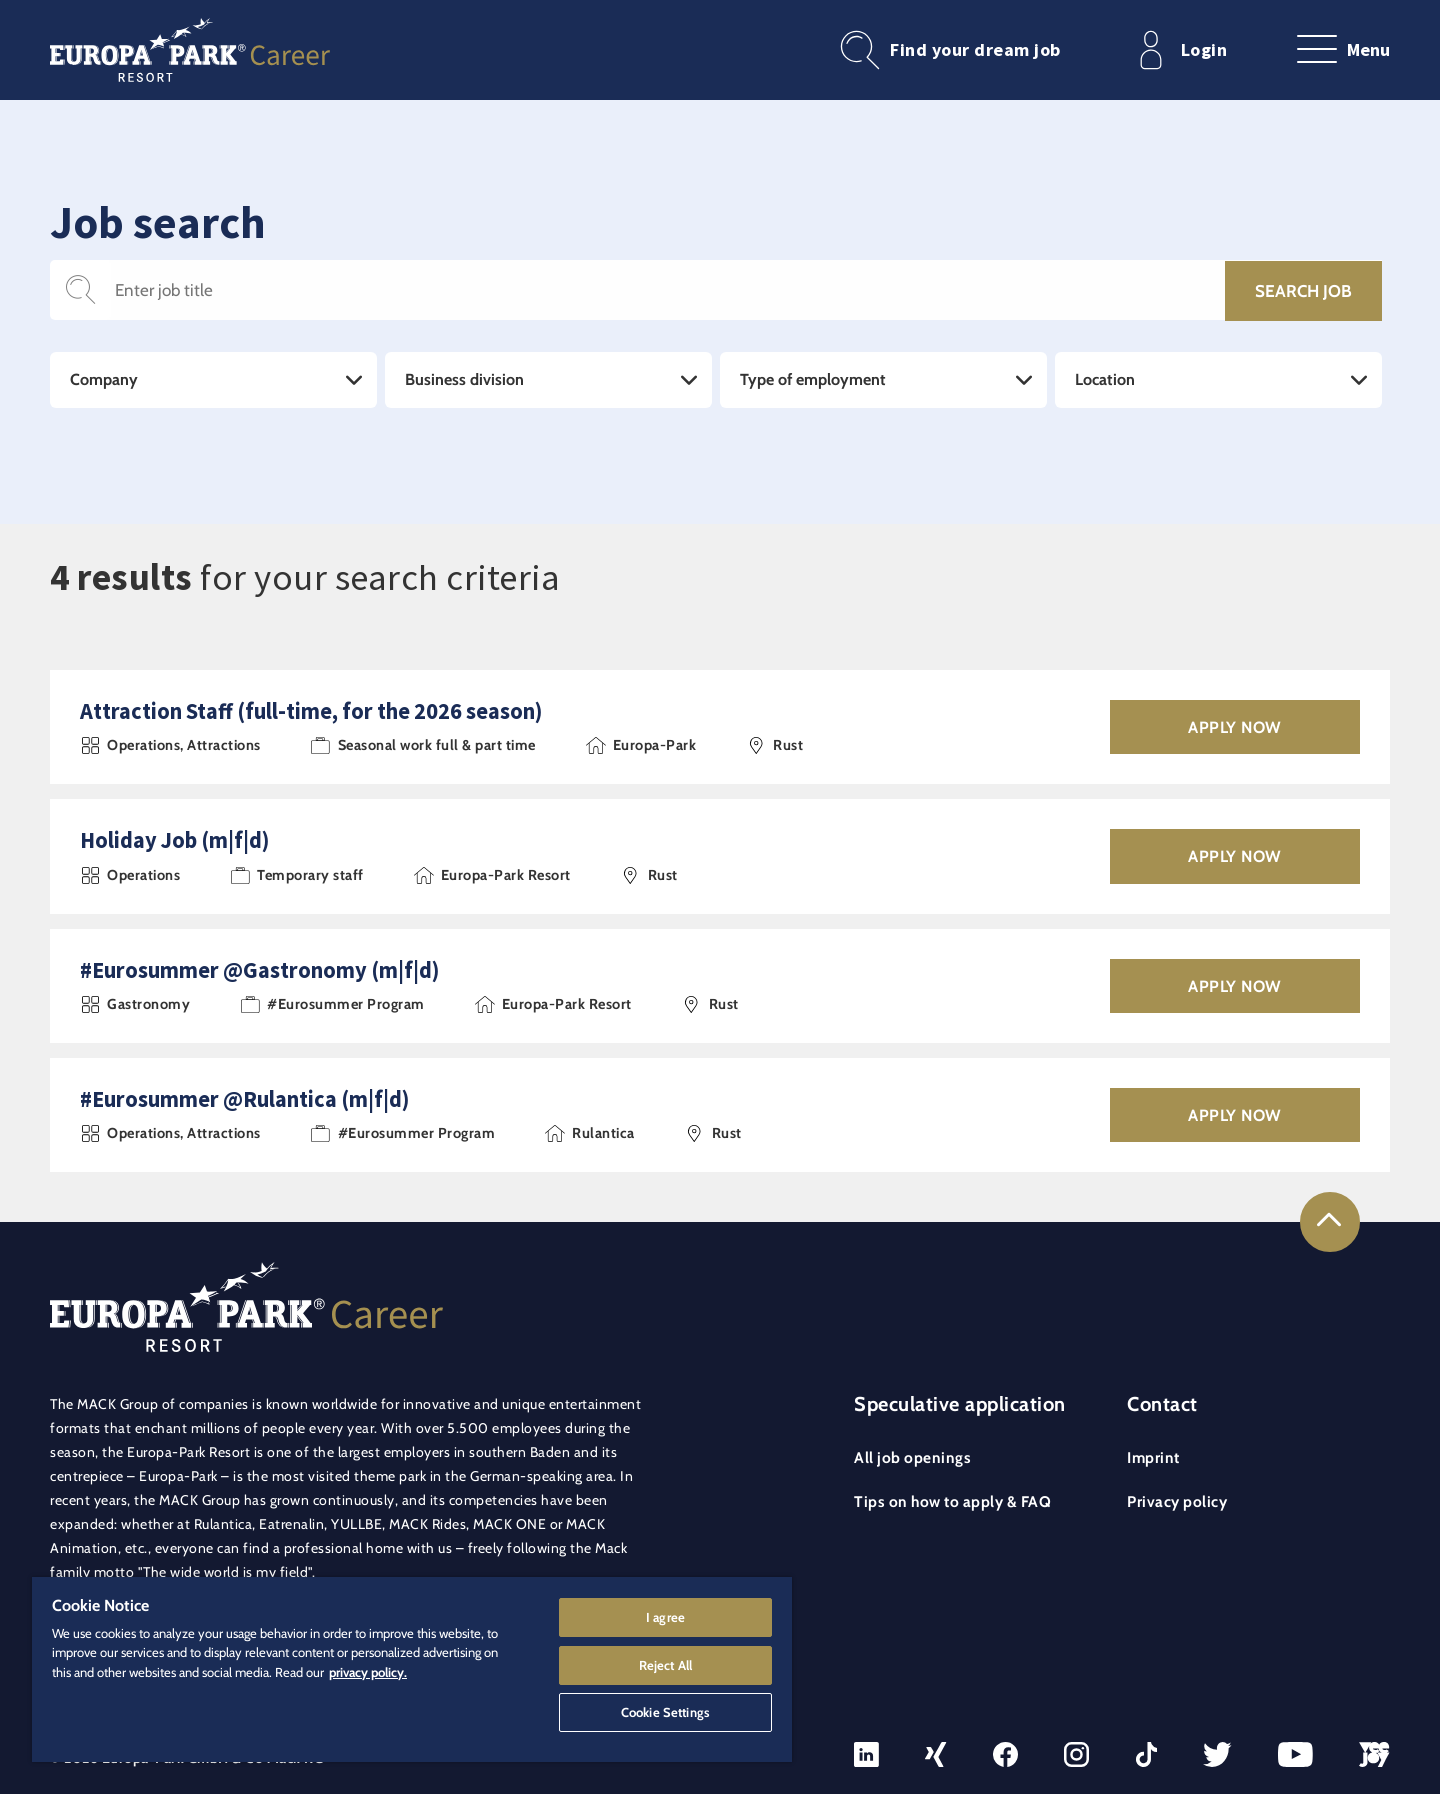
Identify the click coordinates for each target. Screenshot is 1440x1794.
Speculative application (960, 1404)
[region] (412, 1667)
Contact (1162, 1404)
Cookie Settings (665, 1710)
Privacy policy (1177, 1501)
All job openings (912, 1457)
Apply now (1235, 727)
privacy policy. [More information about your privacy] (368, 1667)
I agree (665, 1612)
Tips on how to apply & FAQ (952, 1501)
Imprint (1153, 1457)
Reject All (665, 1661)
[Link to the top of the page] (1330, 1222)
